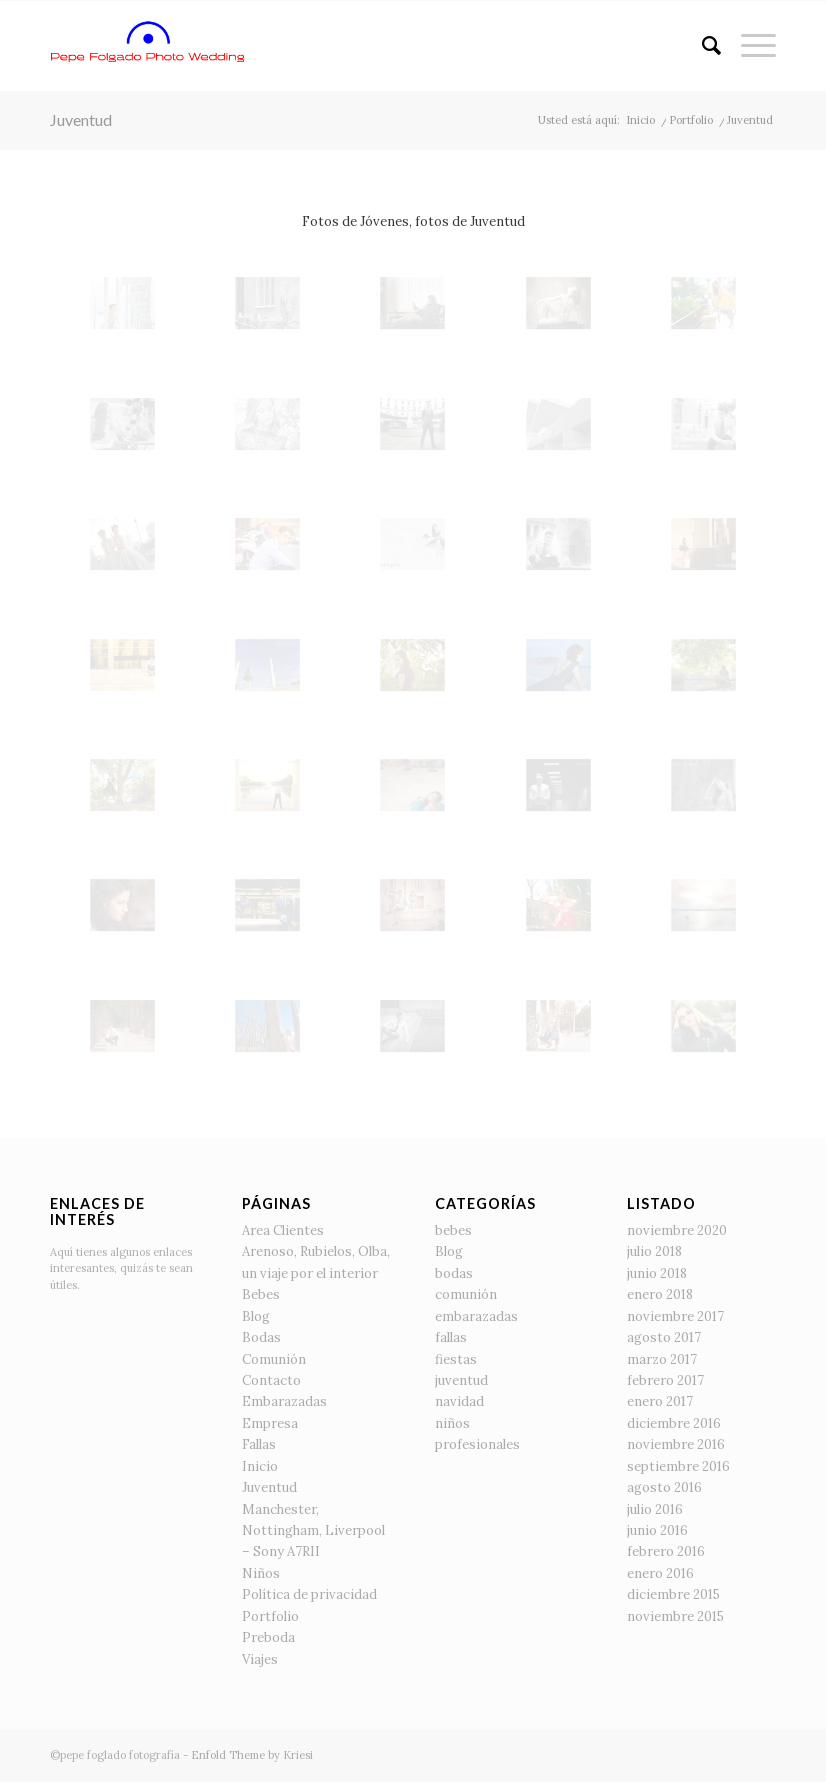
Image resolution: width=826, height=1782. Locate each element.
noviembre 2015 (675, 1616)
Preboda (268, 1637)
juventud (461, 1380)
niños (452, 1423)
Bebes (261, 1294)
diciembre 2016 (674, 1423)
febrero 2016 (666, 1551)
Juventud (81, 119)
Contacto (271, 1380)
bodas (454, 1273)
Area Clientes (283, 1230)
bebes (453, 1230)
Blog (256, 1316)
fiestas (456, 1359)
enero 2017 (660, 1401)
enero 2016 (660, 1573)
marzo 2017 (662, 1359)
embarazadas (476, 1316)
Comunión (274, 1359)
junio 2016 (657, 1530)
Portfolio (270, 1616)
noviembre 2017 (675, 1316)
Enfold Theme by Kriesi (252, 1755)
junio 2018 (657, 1273)
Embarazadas (284, 1401)
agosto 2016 (664, 1487)
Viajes (260, 1659)
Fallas (259, 1444)
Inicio (260, 1466)
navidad (459, 1401)
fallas (451, 1337)
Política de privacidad (309, 1594)
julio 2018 (654, 1251)
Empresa (270, 1423)
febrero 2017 (665, 1380)
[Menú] (748, 46)
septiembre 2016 (678, 1466)
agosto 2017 (664, 1337)
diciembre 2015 (673, 1594)
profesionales (477, 1444)
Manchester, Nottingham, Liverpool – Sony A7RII (313, 1531)
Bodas (261, 1337)
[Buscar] (701, 46)
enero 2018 (660, 1294)
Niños (261, 1573)
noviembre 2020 (677, 1230)
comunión (466, 1294)
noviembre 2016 (676, 1444)
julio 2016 (655, 1509)
